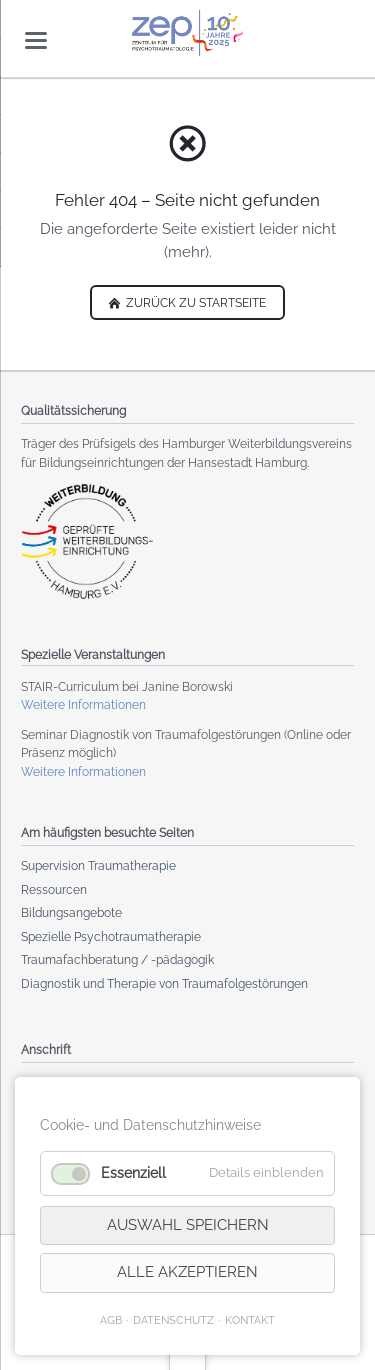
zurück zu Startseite (194, 303)
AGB (111, 1320)
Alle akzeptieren (187, 1272)
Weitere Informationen (83, 705)
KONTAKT (250, 1320)
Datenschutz (173, 1320)
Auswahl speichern (188, 1225)
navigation (36, 40)
